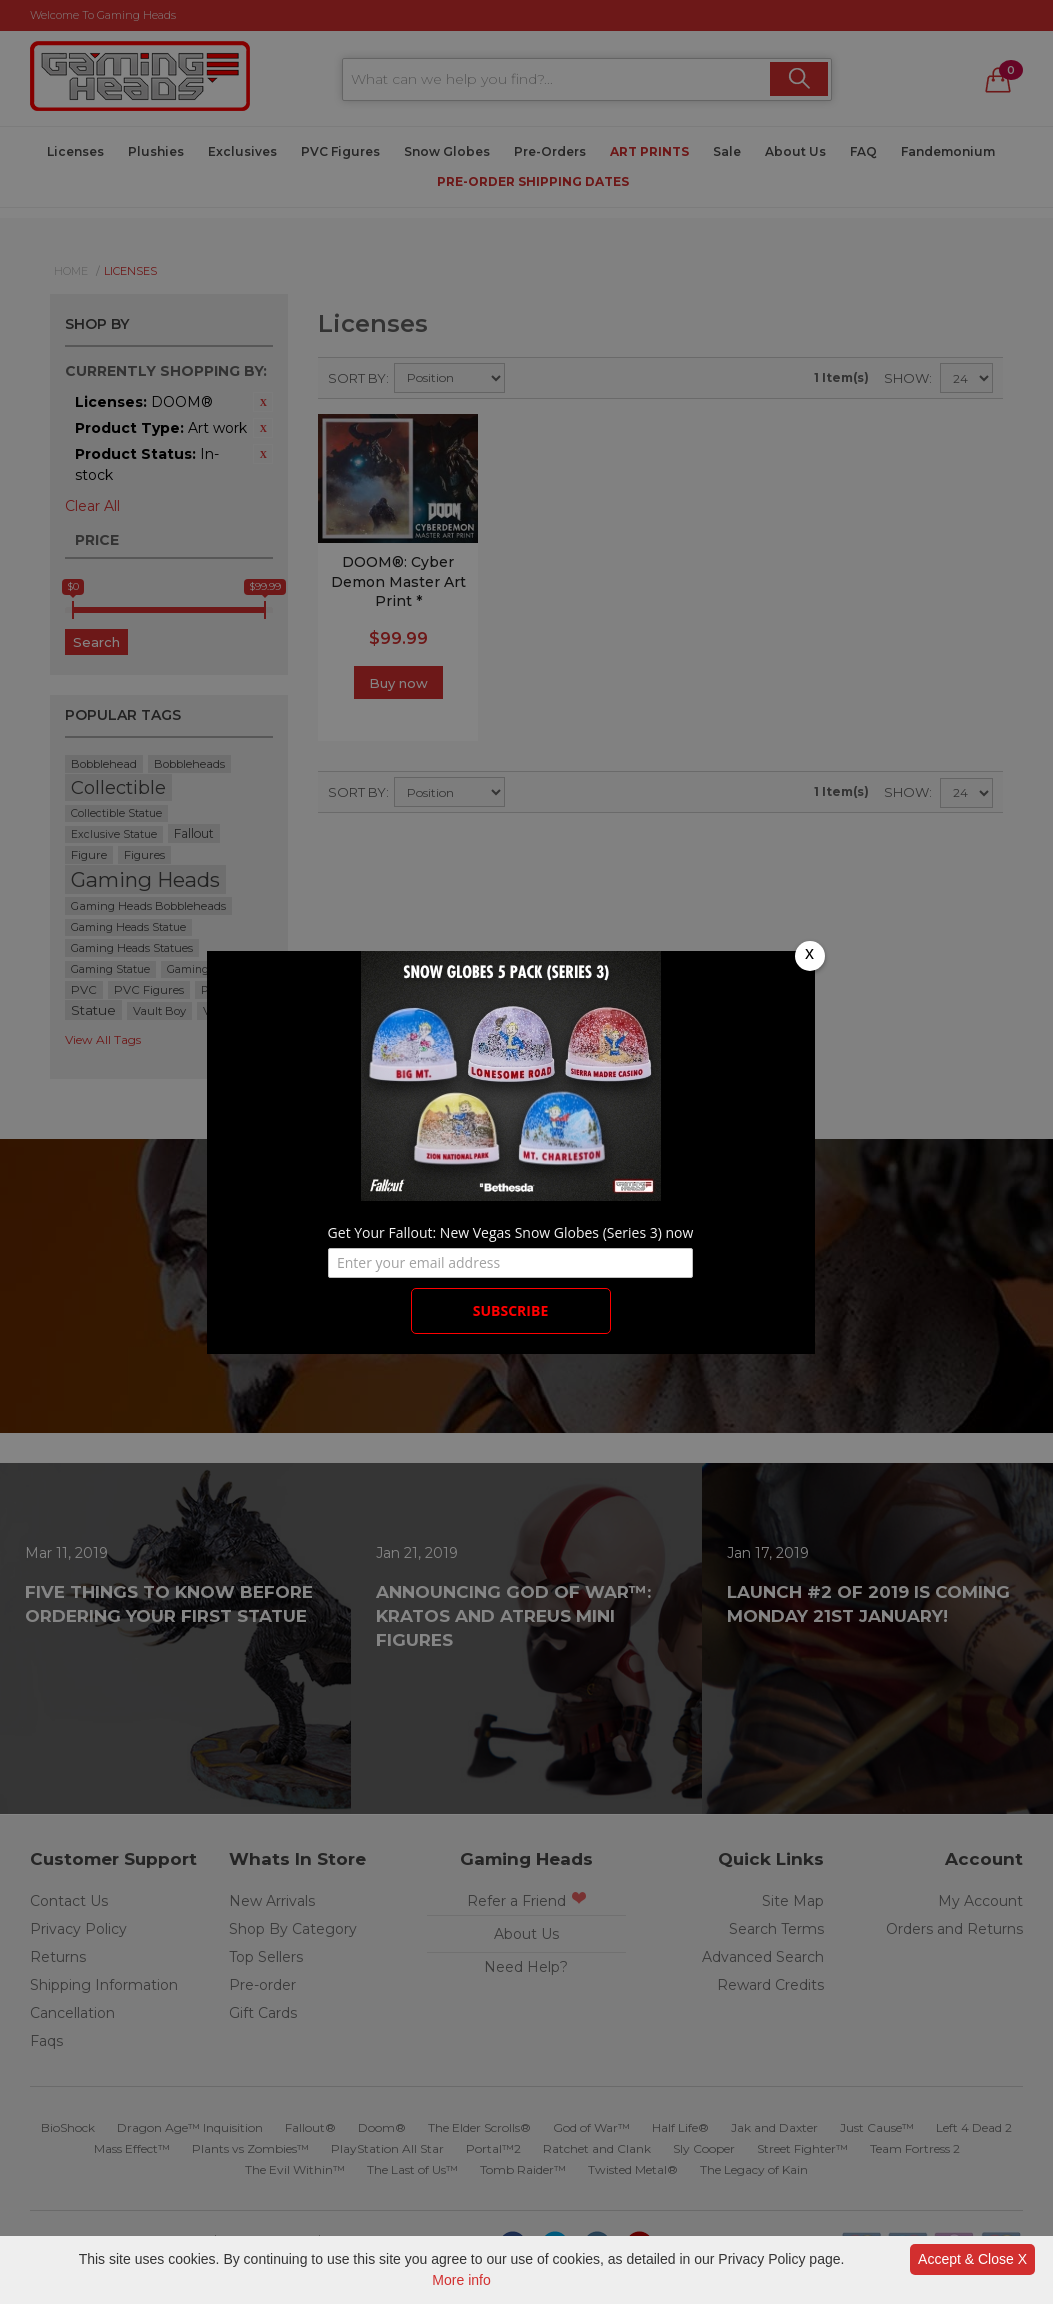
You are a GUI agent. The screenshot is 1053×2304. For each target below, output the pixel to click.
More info (461, 2280)
